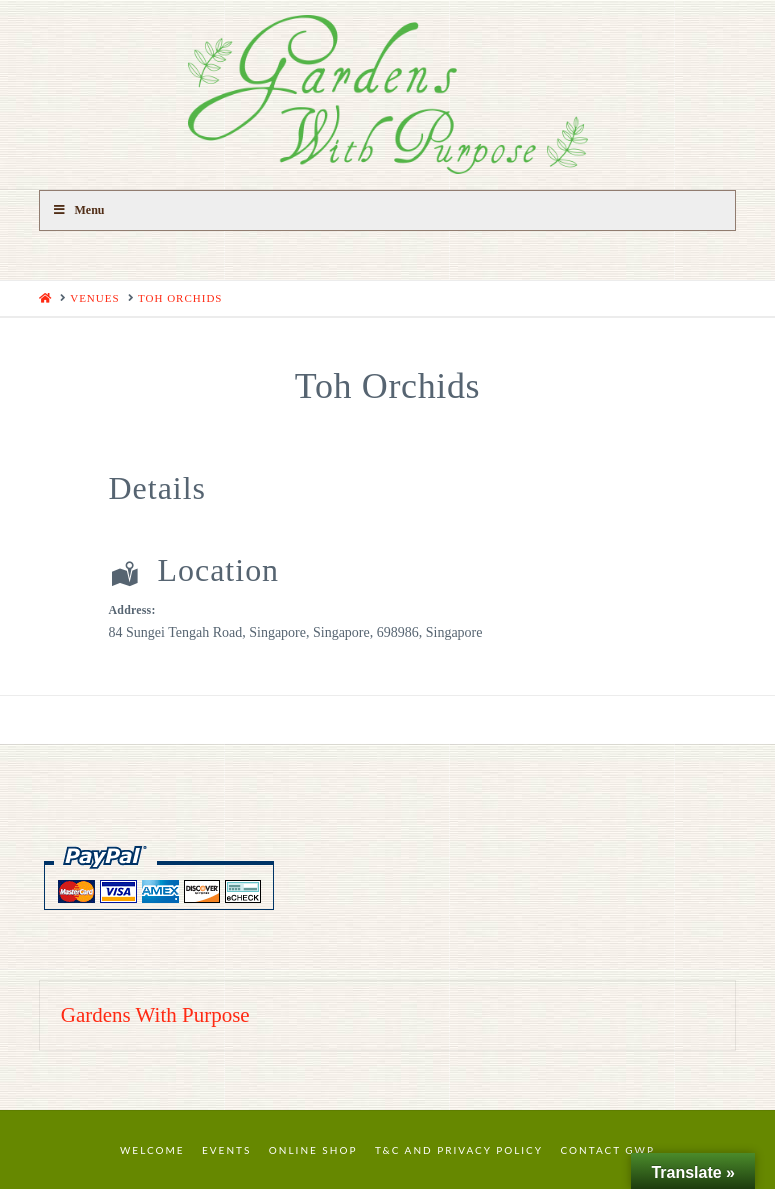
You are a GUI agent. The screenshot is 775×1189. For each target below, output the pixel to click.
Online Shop (313, 1150)
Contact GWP (608, 1150)
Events (226, 1150)
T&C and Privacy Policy (459, 1150)
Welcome (152, 1150)
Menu (78, 210)
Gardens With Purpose (155, 1015)
